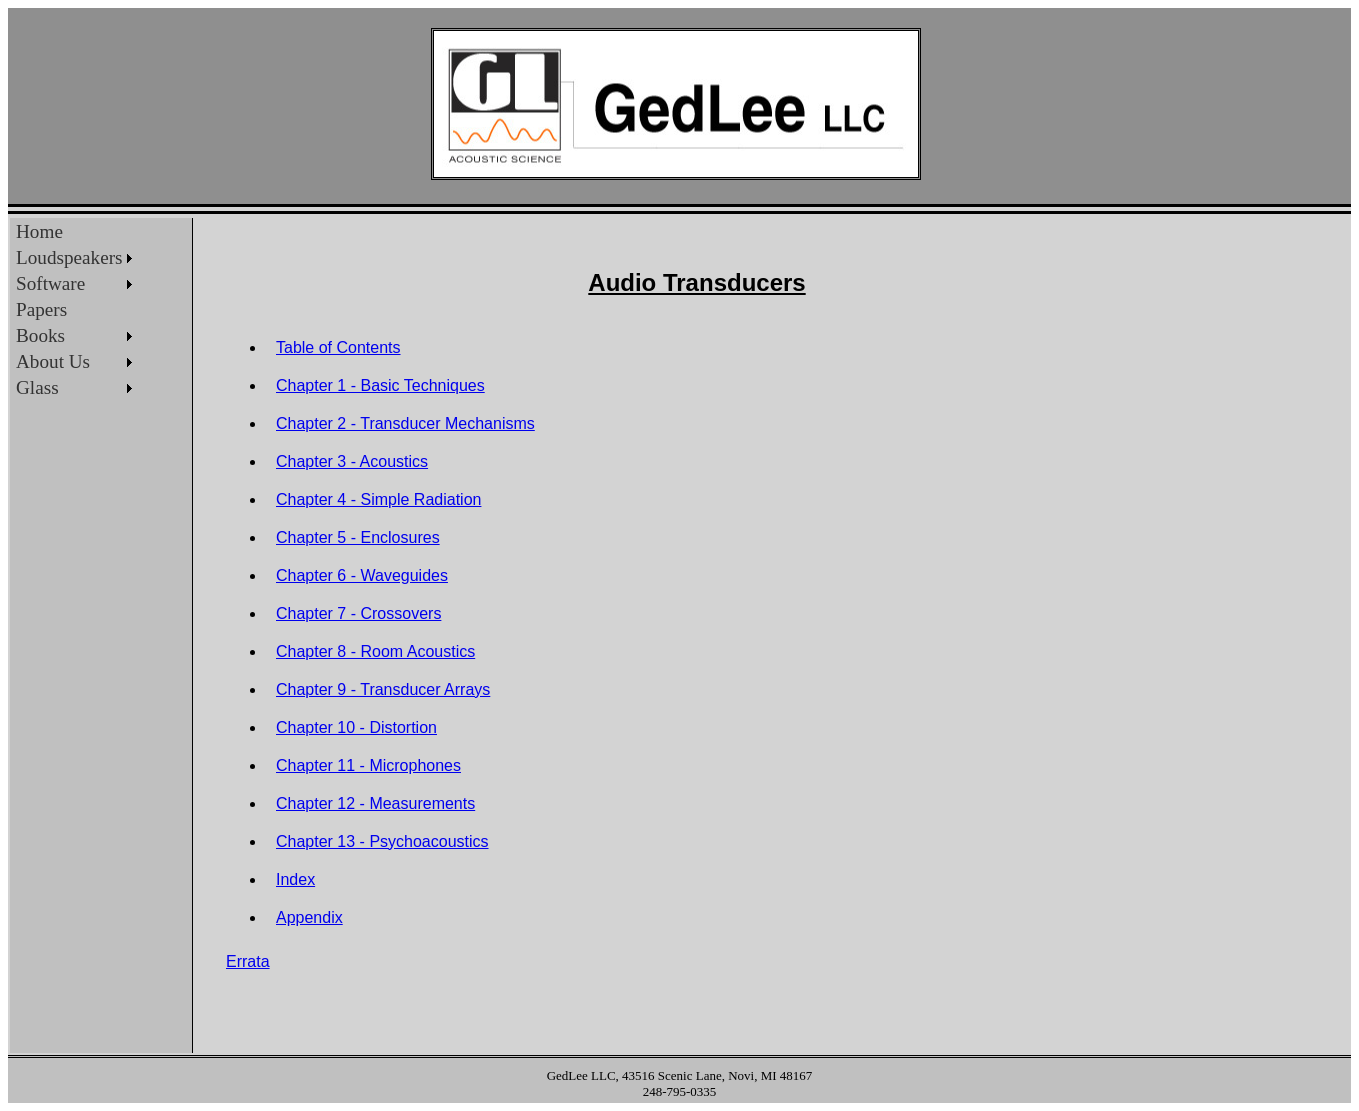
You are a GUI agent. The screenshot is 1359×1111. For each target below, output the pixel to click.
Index (295, 879)
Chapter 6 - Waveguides (362, 575)
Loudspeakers (69, 257)
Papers (41, 309)
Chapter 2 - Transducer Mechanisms (405, 423)
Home (39, 231)
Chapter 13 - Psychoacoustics (382, 841)
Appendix (309, 917)
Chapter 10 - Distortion (356, 727)
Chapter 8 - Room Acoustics (375, 651)
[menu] (74, 310)
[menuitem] (74, 232)
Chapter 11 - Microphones (368, 765)
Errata (248, 961)
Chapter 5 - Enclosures (358, 537)
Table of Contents (338, 347)
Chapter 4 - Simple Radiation (378, 499)
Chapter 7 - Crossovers (358, 613)
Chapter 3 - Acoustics (352, 461)
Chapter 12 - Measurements (375, 803)
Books (40, 335)
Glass (37, 387)
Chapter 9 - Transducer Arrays (383, 689)
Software (50, 283)
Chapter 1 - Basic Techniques (380, 385)
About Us (53, 361)
